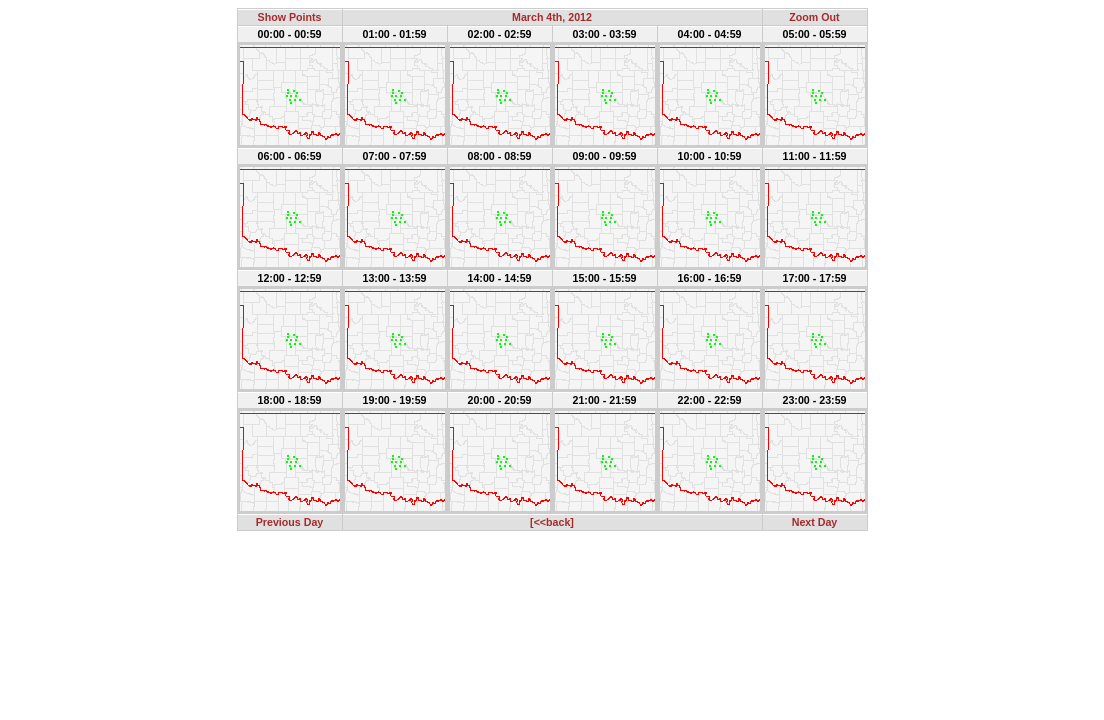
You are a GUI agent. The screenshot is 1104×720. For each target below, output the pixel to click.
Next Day (815, 522)
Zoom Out (814, 17)
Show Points (290, 17)
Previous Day (290, 522)
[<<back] (552, 522)
